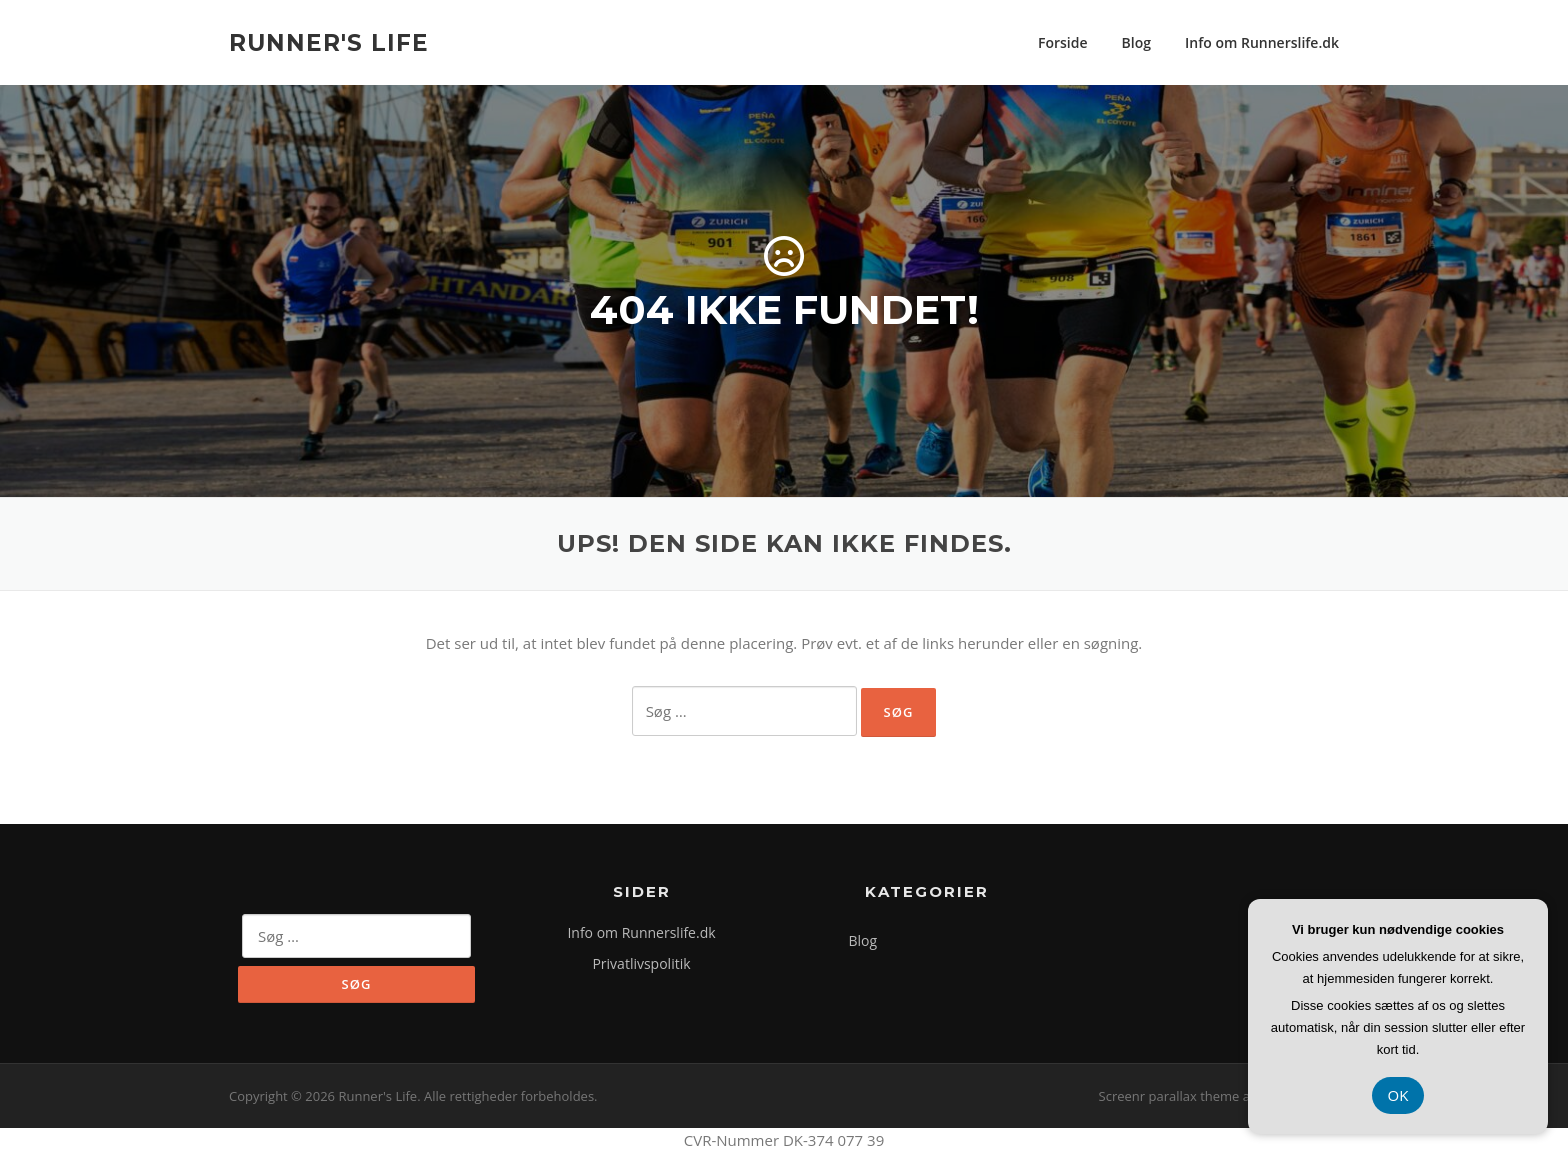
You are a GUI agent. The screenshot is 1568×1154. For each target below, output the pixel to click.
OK (1398, 1095)
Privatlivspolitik (641, 963)
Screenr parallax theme (1169, 1096)
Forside (1063, 42)
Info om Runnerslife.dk (1262, 42)
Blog (1136, 42)
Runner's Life (329, 42)
